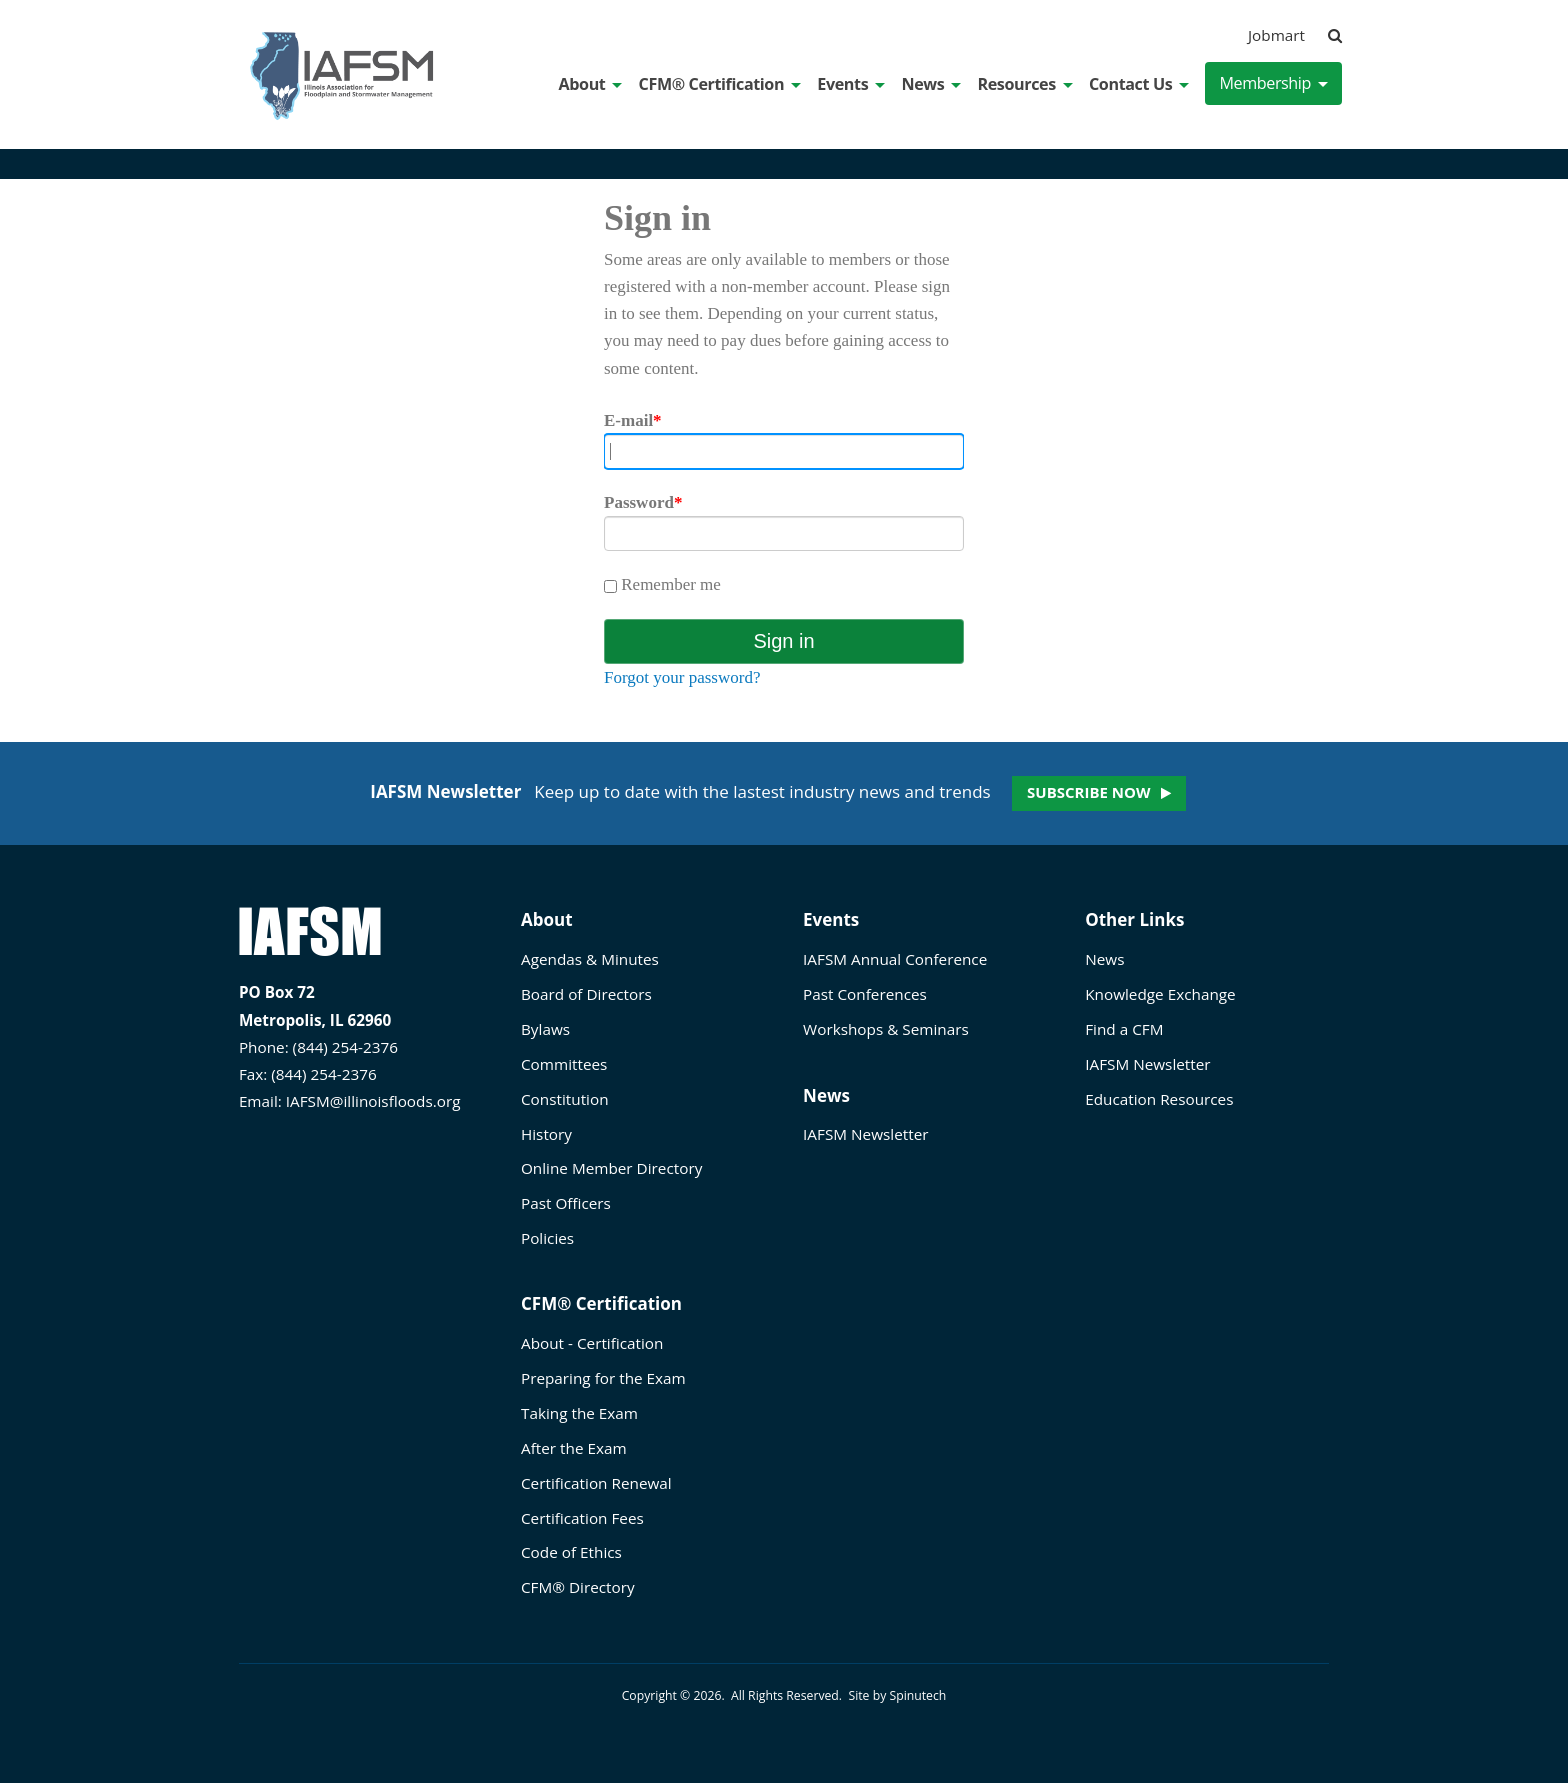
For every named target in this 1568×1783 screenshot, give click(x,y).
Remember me (662, 584)
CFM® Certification (720, 84)
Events (851, 84)
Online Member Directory (611, 1168)
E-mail (633, 420)
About (591, 84)
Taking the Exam (579, 1413)
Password (643, 502)
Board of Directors (586, 994)
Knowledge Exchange (1160, 994)
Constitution (565, 1099)
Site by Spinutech (897, 1695)
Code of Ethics (571, 1552)
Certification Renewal (596, 1483)
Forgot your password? (682, 677)
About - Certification (592, 1343)
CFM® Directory (578, 1587)
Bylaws (545, 1029)
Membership (1273, 83)
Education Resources (1159, 1099)
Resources (1024, 84)
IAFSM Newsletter (865, 1134)
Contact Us (1139, 84)
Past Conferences (865, 994)
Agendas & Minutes (590, 959)
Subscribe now (1088, 792)
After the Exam (574, 1448)
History (546, 1134)
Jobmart (1276, 35)
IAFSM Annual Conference (895, 959)
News (931, 84)
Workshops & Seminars (886, 1029)
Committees (564, 1064)
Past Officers (566, 1203)
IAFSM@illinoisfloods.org (373, 1101)
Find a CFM (1124, 1029)
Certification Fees (582, 1518)
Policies (547, 1238)
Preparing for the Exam (603, 1378)
